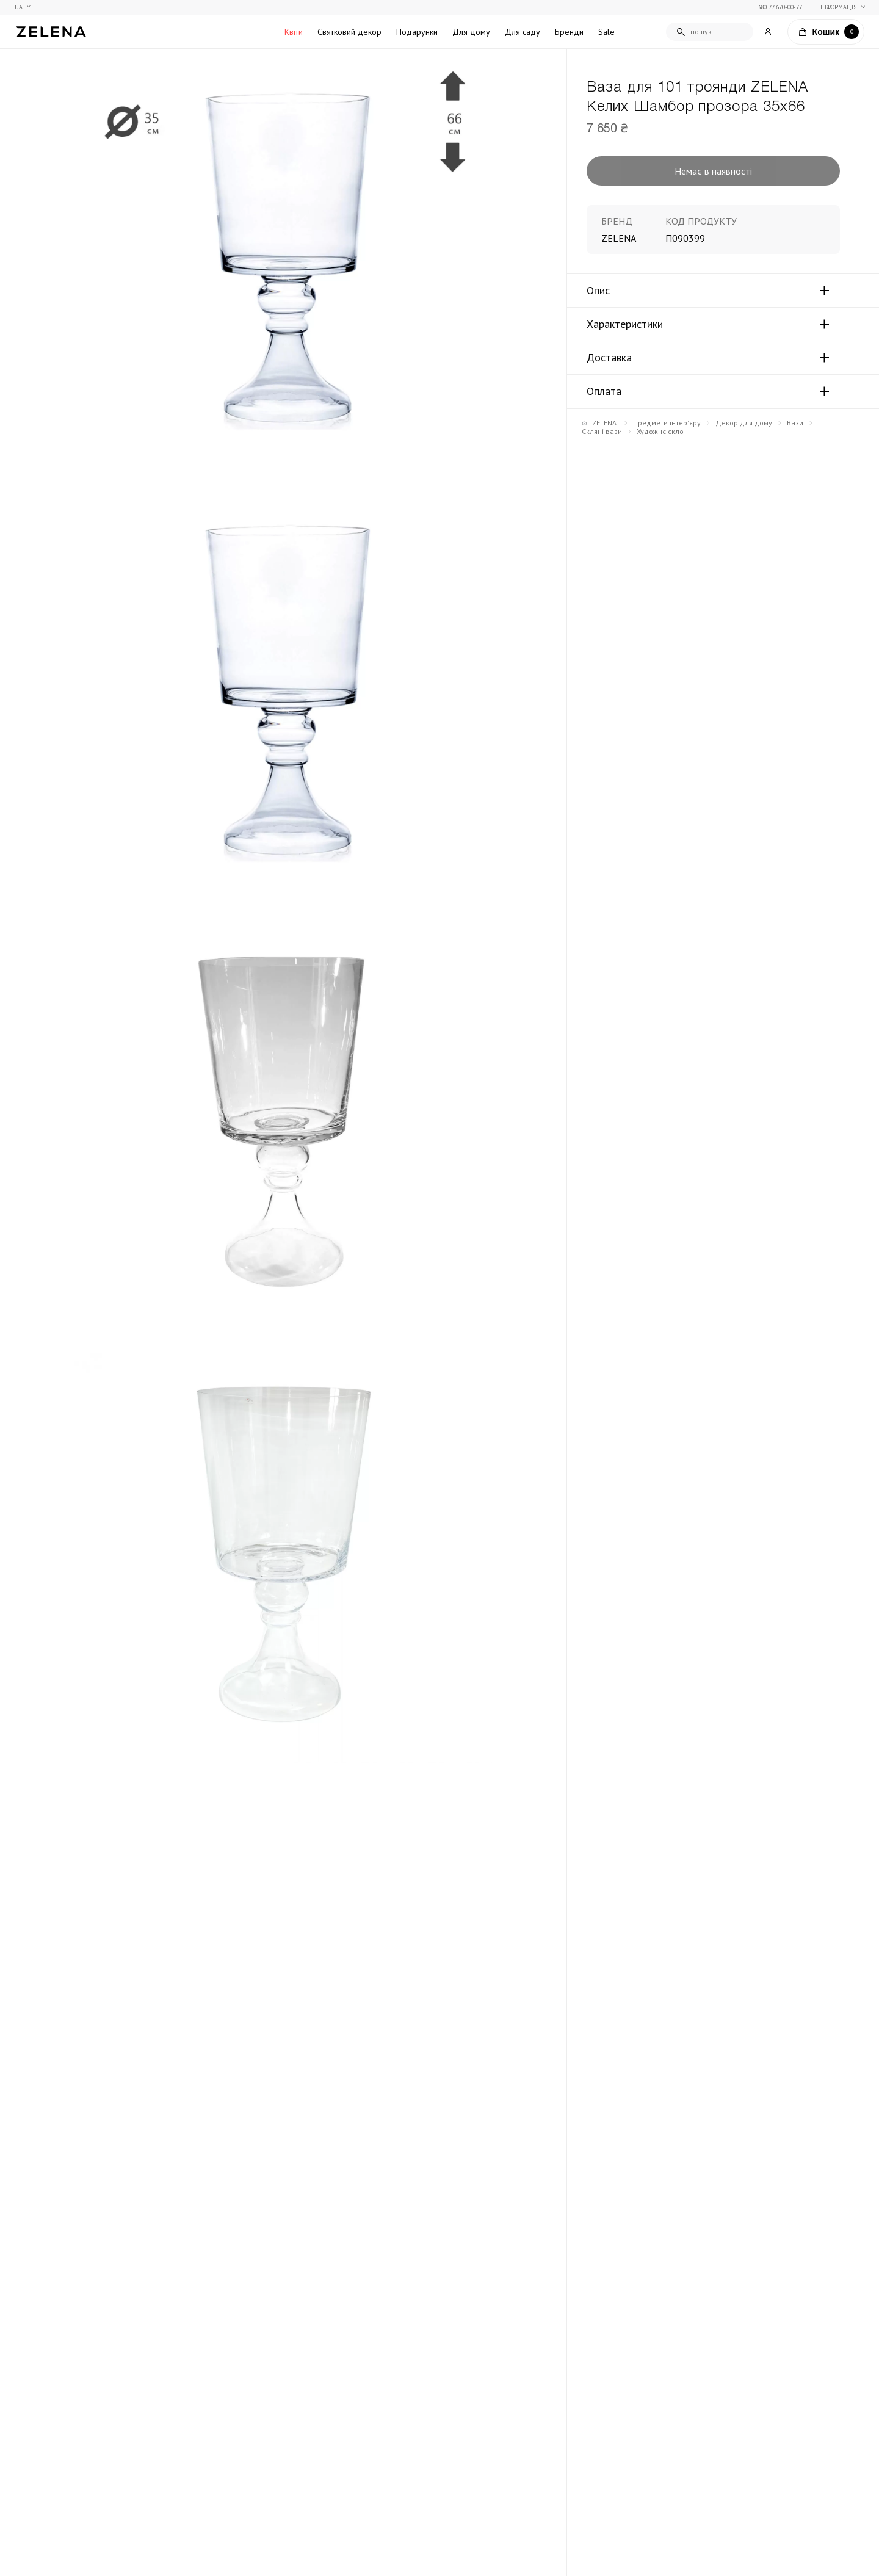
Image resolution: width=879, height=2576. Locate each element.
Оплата (604, 391)
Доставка (609, 357)
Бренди (569, 31)
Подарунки (417, 31)
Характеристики (625, 324)
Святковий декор (349, 31)
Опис (598, 290)
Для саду (522, 31)
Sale (606, 31)
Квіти (293, 31)
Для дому (471, 31)
